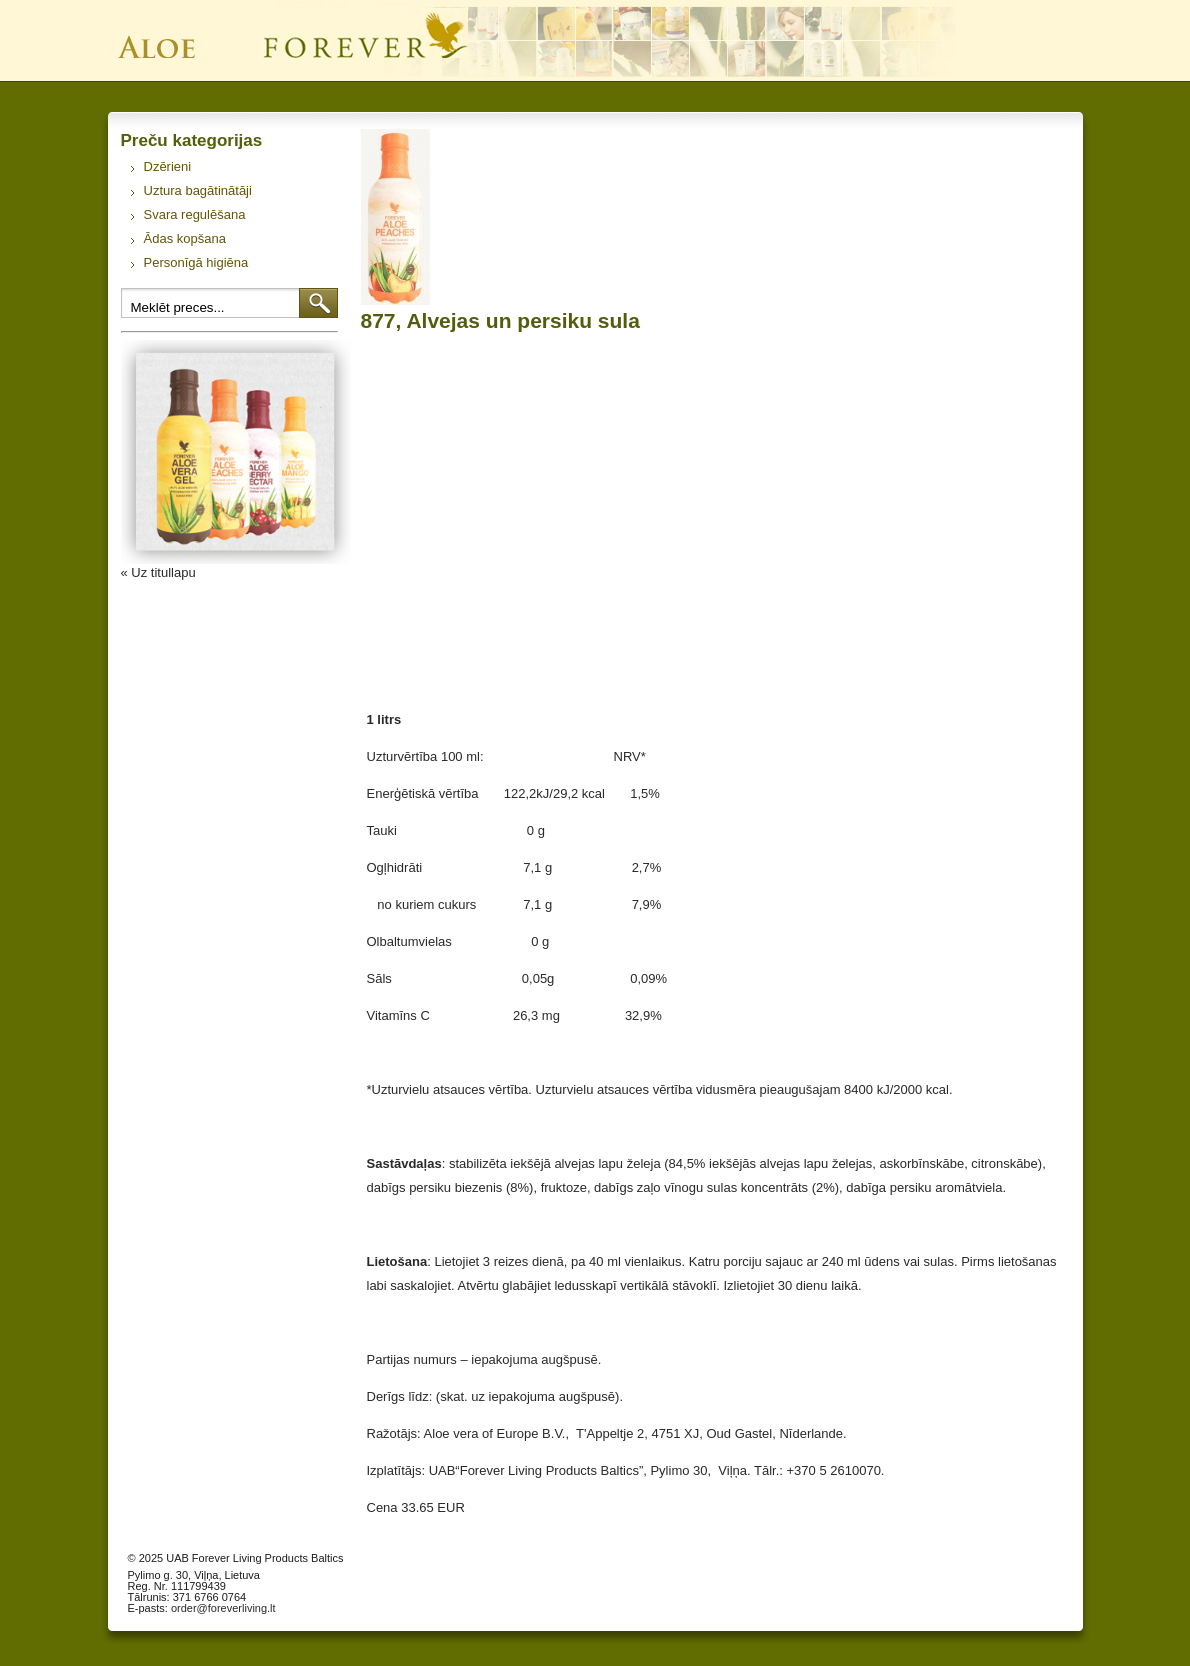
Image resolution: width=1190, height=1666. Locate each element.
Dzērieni (168, 166)
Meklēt (318, 303)
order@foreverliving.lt (223, 1608)
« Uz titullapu (158, 572)
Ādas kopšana (185, 238)
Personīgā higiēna (196, 262)
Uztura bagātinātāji (198, 190)
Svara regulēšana (195, 214)
